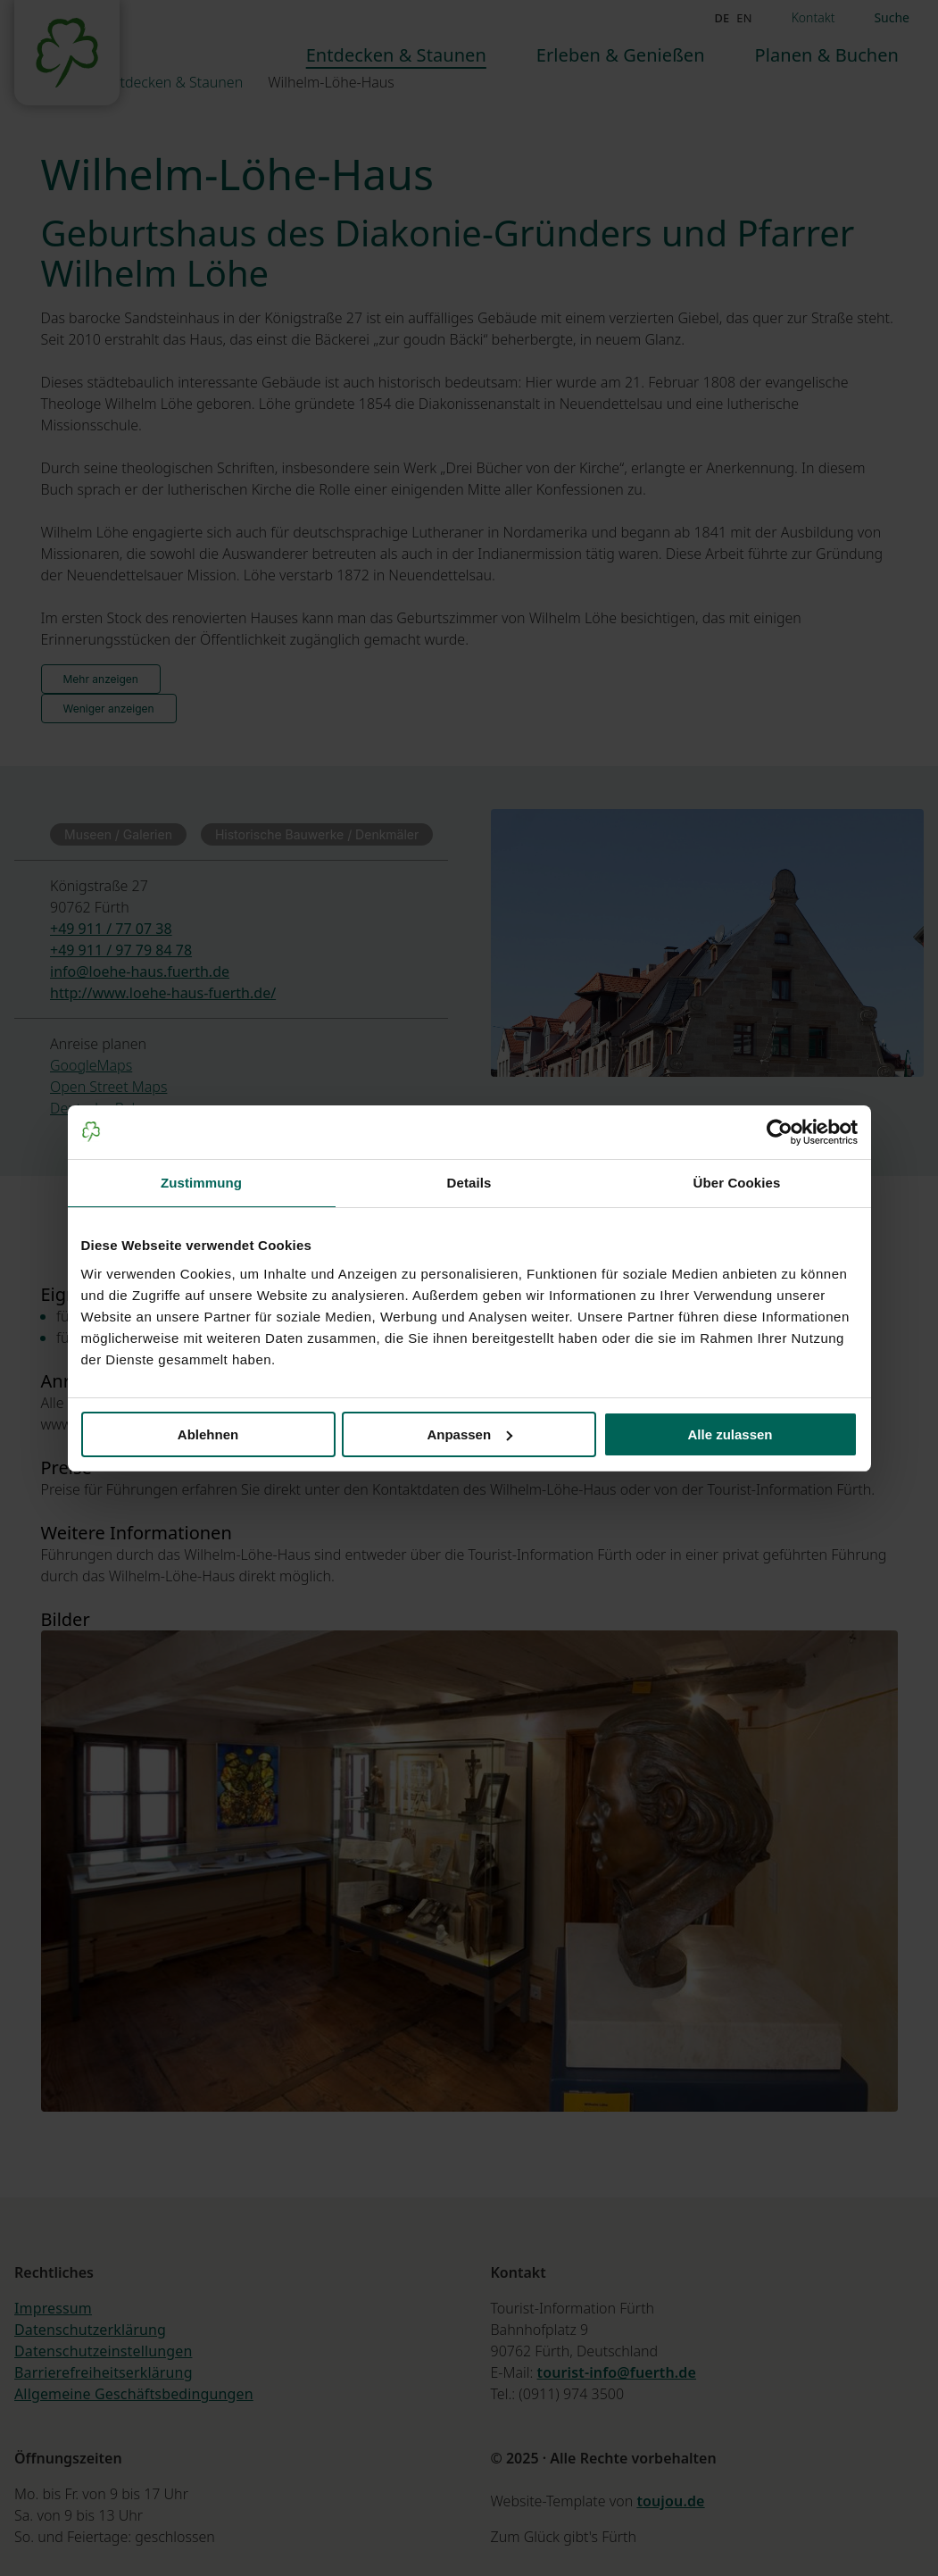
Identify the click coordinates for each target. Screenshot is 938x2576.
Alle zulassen (729, 1434)
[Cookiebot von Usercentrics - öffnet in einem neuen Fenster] (779, 1132)
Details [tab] (469, 1182)
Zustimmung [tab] (201, 1182)
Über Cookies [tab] (737, 1182)
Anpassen (469, 1434)
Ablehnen (208, 1434)
